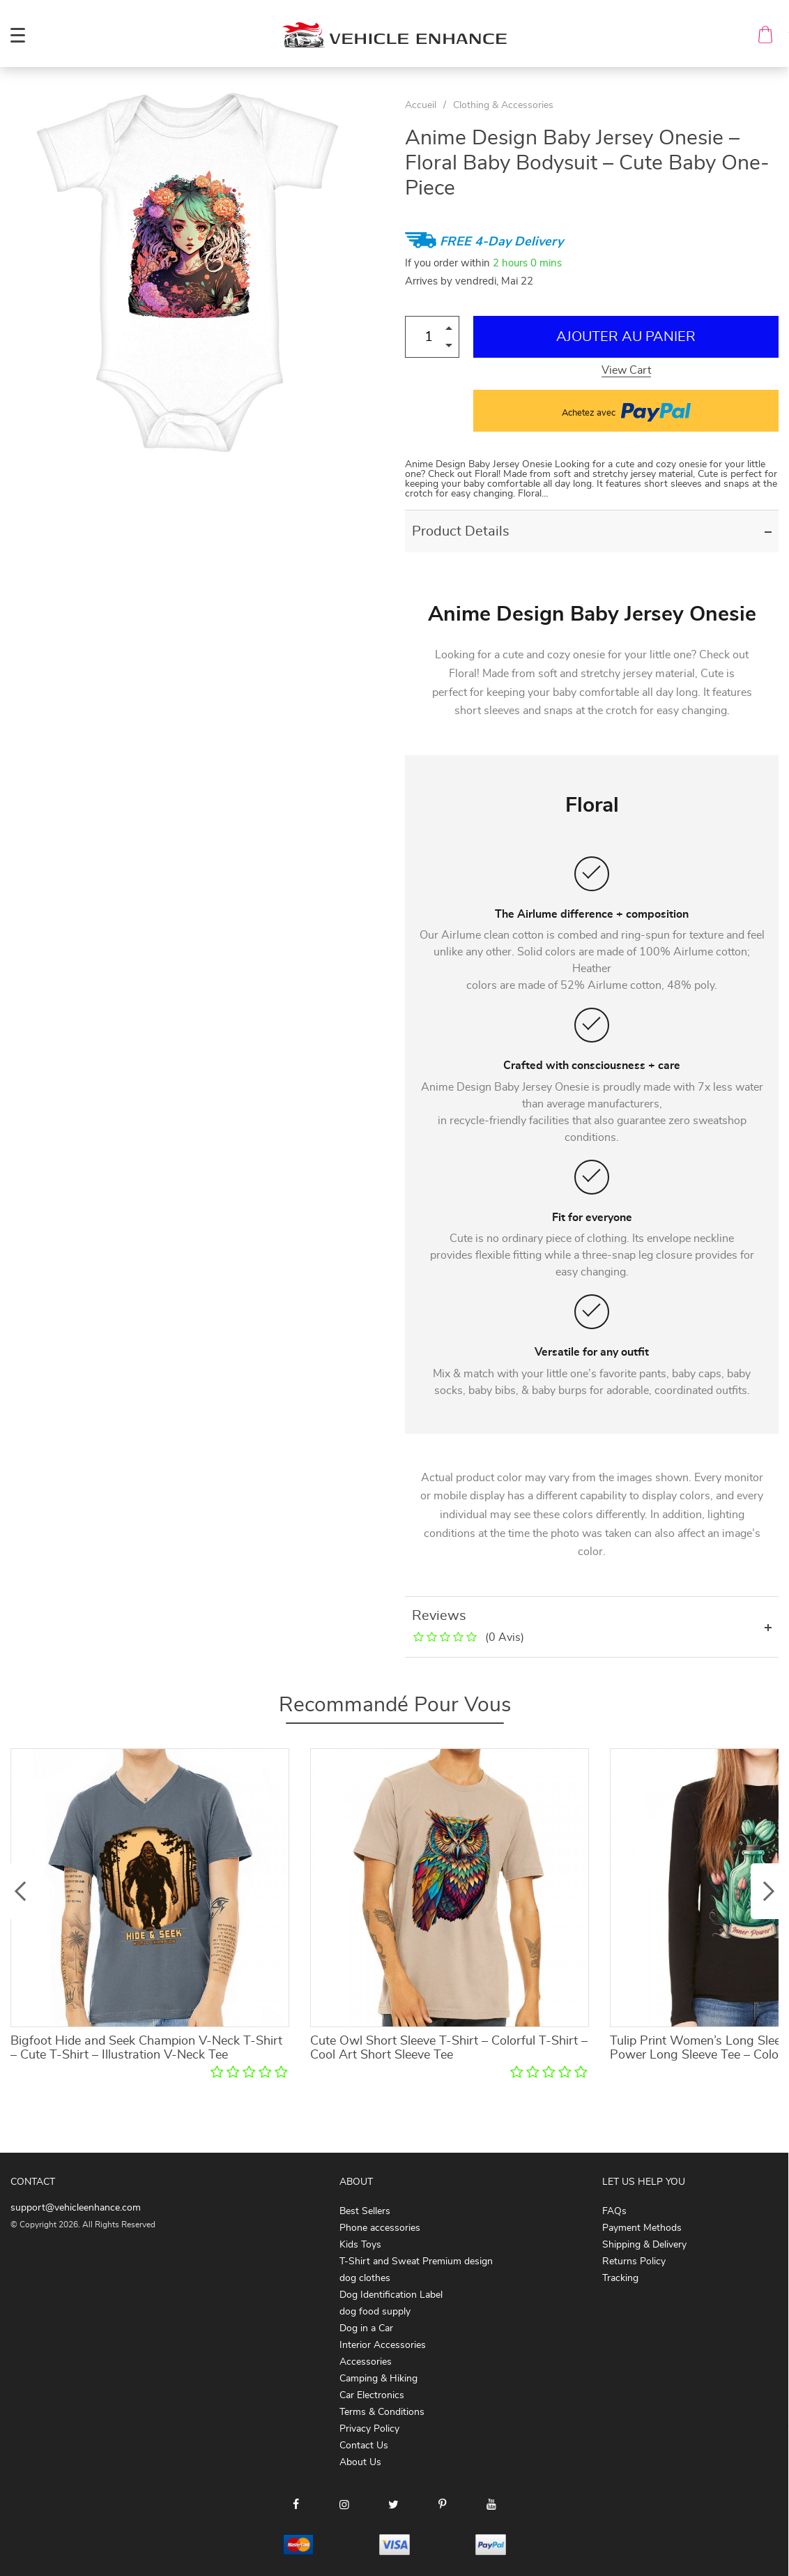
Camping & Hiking (378, 2379)
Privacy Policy (369, 2429)
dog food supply (375, 2312)
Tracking (620, 2278)
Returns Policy (634, 2261)
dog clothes (364, 2278)
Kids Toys (360, 2245)
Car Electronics (371, 2395)
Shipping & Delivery (644, 2245)
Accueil (420, 105)
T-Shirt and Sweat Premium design (416, 2261)
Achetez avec (626, 411)
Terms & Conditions (381, 2412)
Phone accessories (379, 2228)
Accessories (365, 2362)
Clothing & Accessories (503, 105)
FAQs (614, 2211)
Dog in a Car (366, 2328)
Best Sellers (364, 2211)
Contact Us (363, 2445)
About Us (360, 2462)
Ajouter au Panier (626, 337)
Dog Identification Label (391, 2295)
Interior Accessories (382, 2345)
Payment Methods (642, 2228)
